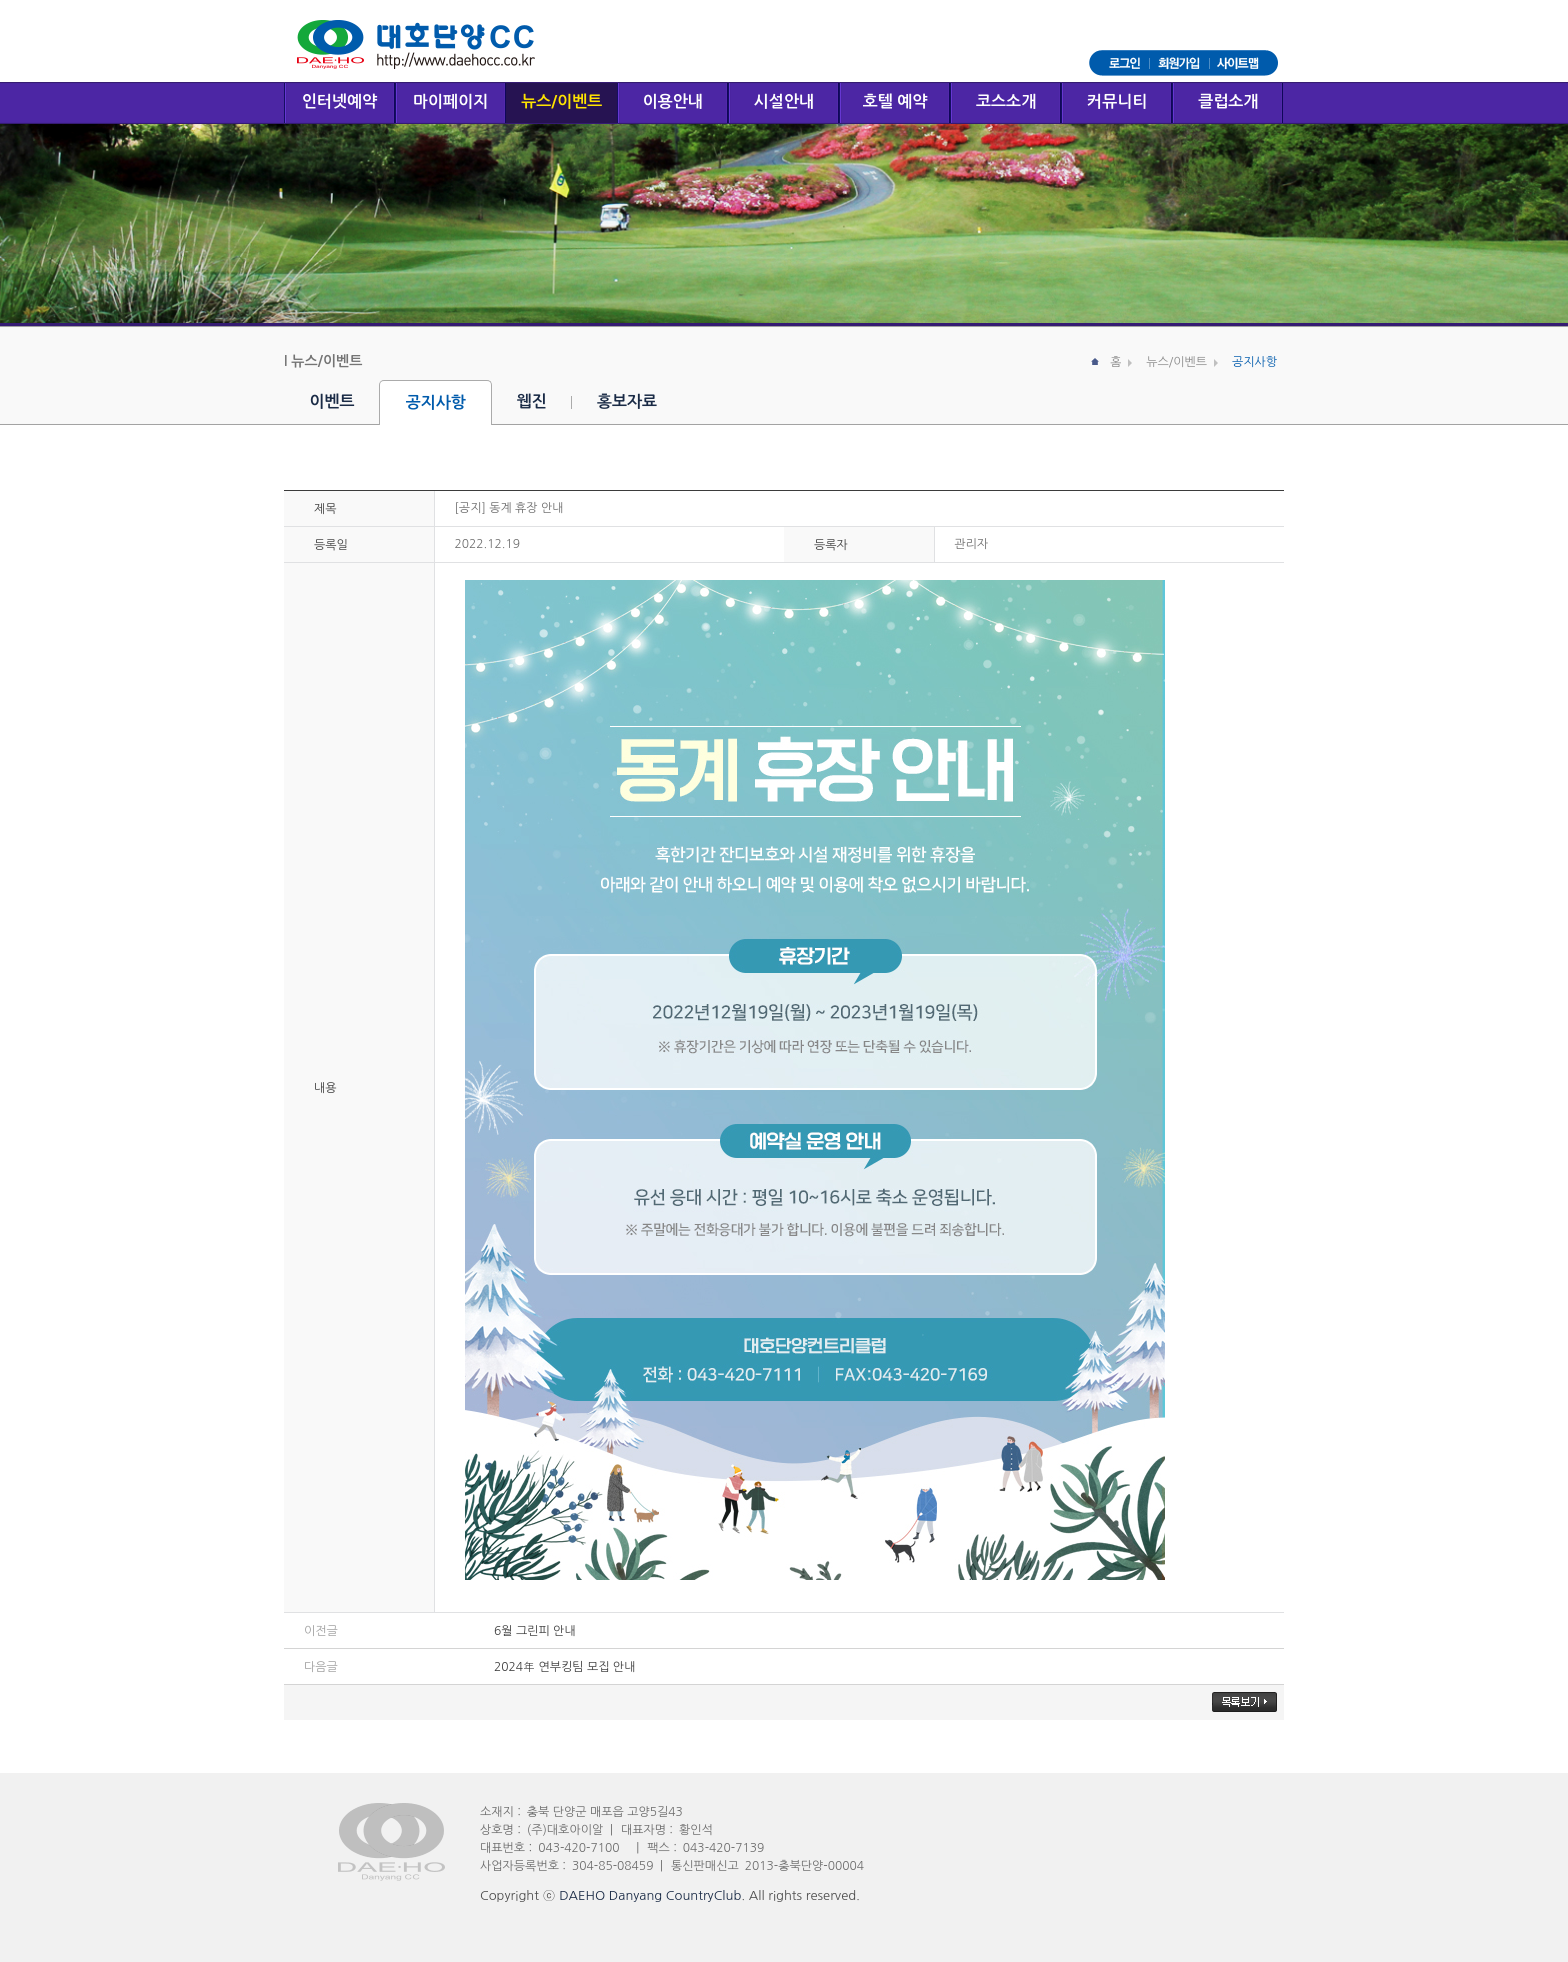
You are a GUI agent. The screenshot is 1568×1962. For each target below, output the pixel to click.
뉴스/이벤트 (561, 101)
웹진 (532, 401)
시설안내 (784, 101)
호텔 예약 (895, 101)
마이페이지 (450, 101)
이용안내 (673, 101)
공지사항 (436, 402)
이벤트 (332, 401)
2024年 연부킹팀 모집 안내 (564, 1667)
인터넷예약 (339, 101)
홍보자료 (627, 401)
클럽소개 (1228, 101)
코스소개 (1006, 101)
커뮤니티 (1117, 101)
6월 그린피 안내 (535, 1631)
